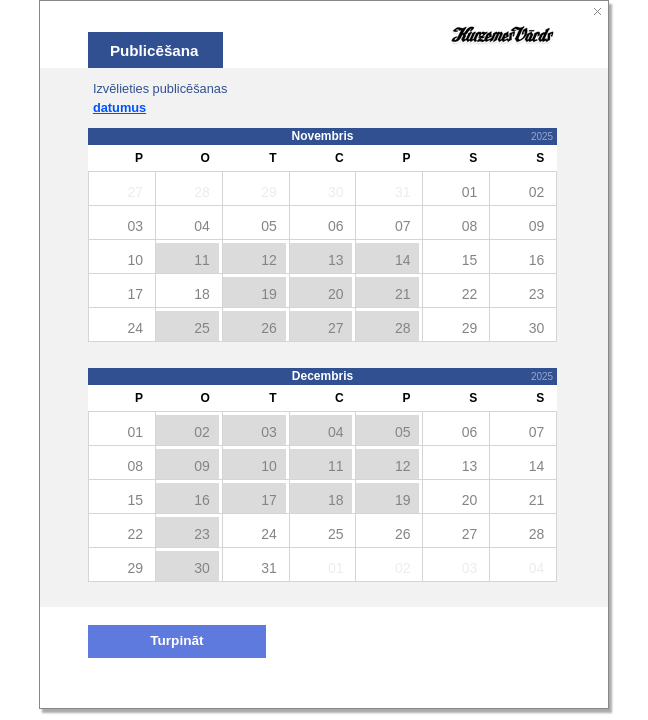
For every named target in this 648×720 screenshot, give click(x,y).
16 (202, 500)
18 (336, 500)
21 (403, 294)
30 (202, 568)
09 (202, 466)
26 (269, 328)
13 (336, 260)
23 (202, 534)
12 (269, 260)
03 (269, 432)
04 (336, 432)
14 (403, 260)
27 (336, 328)
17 (269, 500)
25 (202, 328)
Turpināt (176, 640)
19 (269, 294)
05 (403, 432)
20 (336, 294)
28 (403, 328)
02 (202, 432)
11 (202, 260)
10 (269, 466)
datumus (119, 107)
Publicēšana (154, 50)
